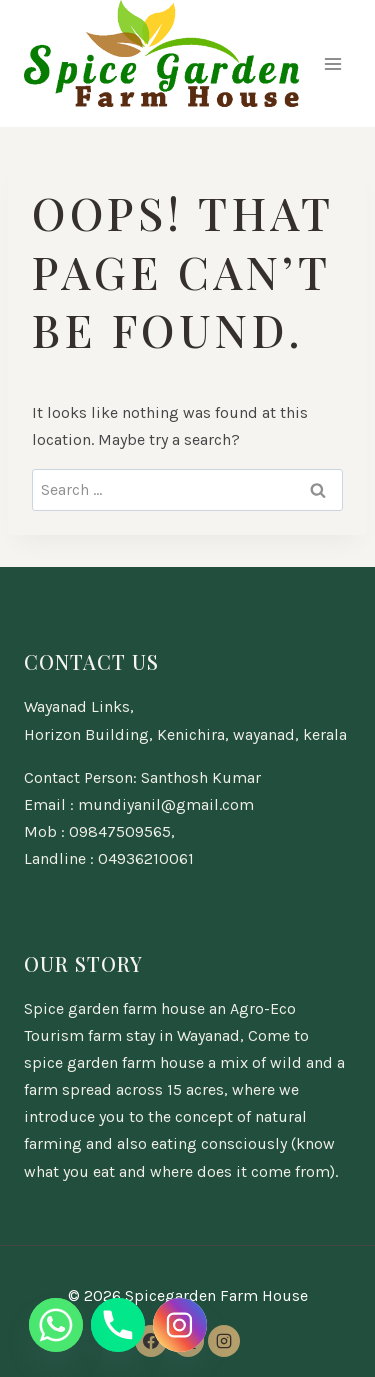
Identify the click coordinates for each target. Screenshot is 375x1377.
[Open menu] (332, 63)
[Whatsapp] (56, 1325)
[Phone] (118, 1325)
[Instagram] (224, 1341)
